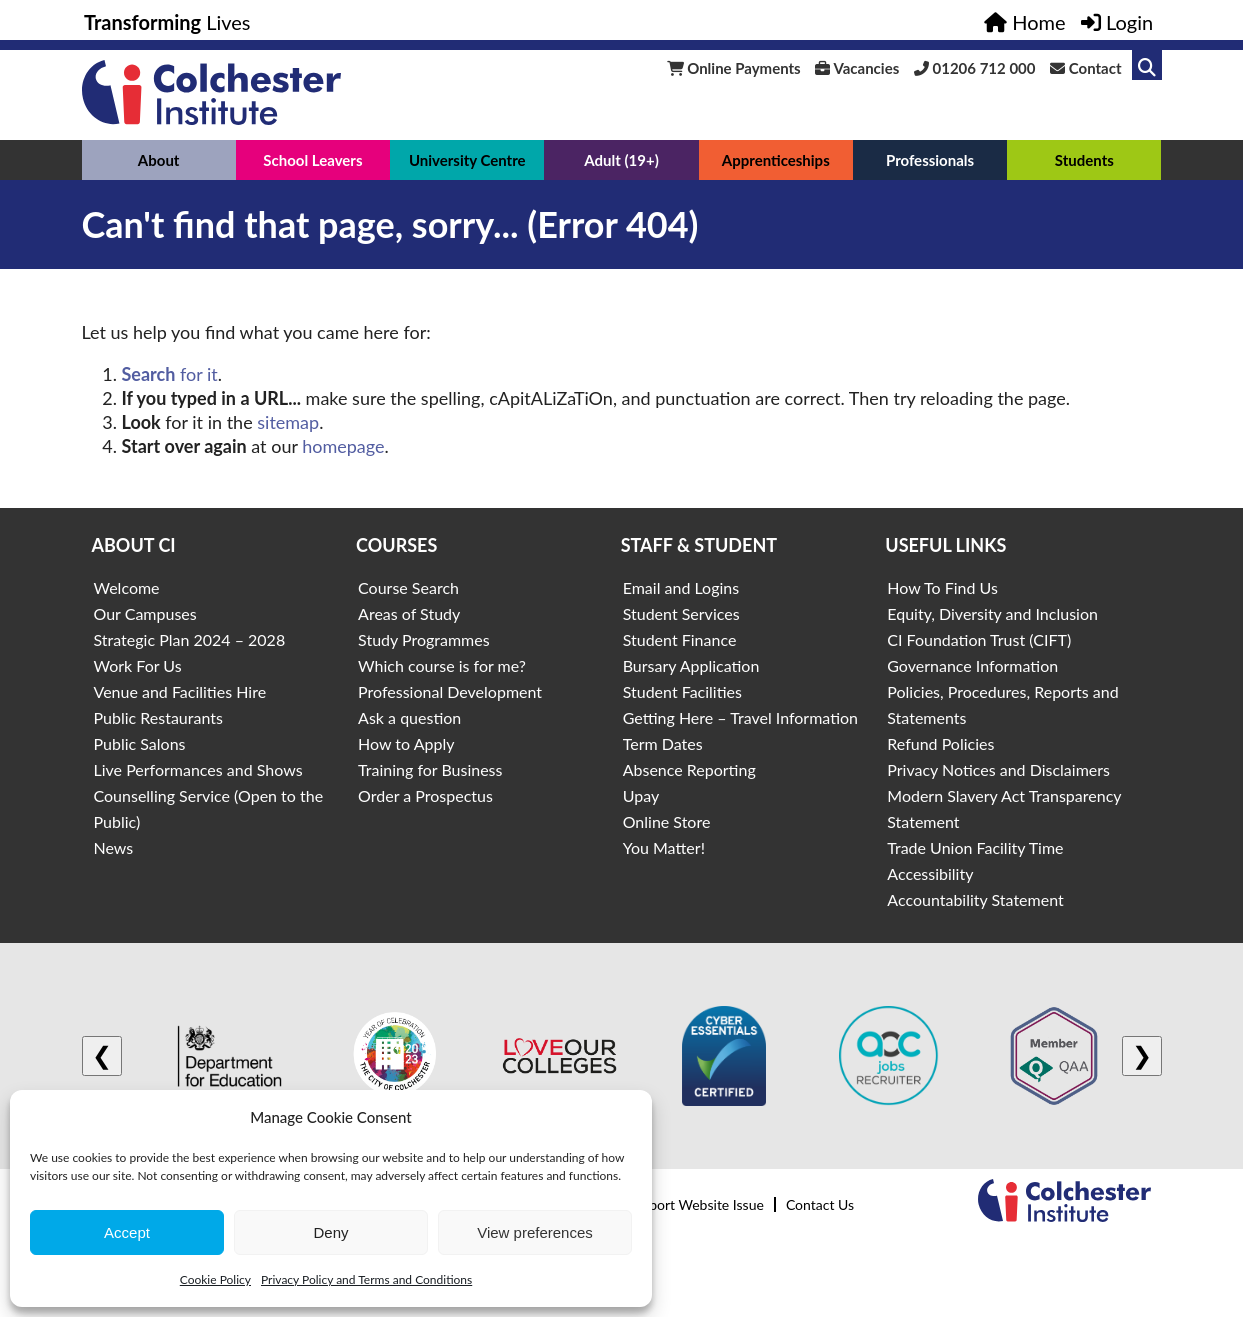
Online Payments (734, 68)
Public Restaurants (158, 717)
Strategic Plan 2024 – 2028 (190, 639)
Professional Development (450, 691)
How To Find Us (942, 587)
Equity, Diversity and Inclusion (992, 613)
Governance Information (972, 665)
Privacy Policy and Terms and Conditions (366, 1279)
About (159, 160)
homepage (343, 446)
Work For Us (138, 665)
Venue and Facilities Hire (180, 691)
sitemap (288, 422)
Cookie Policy (215, 1279)
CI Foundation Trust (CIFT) (979, 639)
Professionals (930, 160)
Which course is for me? (442, 665)
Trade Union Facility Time (975, 847)
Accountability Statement (975, 899)
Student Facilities (682, 691)
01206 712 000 (975, 68)
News (114, 847)
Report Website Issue (699, 1204)
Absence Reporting (689, 769)
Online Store (667, 821)
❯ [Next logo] (1142, 1055)
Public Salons (140, 743)
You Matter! (664, 847)
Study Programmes (424, 639)
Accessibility (930, 873)
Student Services (681, 613)
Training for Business (430, 769)
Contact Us (820, 1204)
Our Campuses (145, 613)
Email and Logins (681, 587)
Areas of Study (409, 613)
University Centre (467, 160)
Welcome (127, 587)
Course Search (408, 587)
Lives (167, 22)
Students (1084, 160)
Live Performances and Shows (198, 769)
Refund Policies (940, 743)
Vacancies (857, 68)
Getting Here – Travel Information (740, 717)
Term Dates (663, 743)
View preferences (535, 1232)
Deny (330, 1232)
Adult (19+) (621, 160)
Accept (127, 1232)
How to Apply (406, 743)
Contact (1085, 68)
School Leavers (312, 160)
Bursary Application (691, 665)
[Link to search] (1147, 65)
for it (170, 374)
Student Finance (680, 639)
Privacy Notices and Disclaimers (998, 769)
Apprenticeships (776, 160)
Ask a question (409, 717)
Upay (641, 795)
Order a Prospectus (425, 795)
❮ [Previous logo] (102, 1055)
